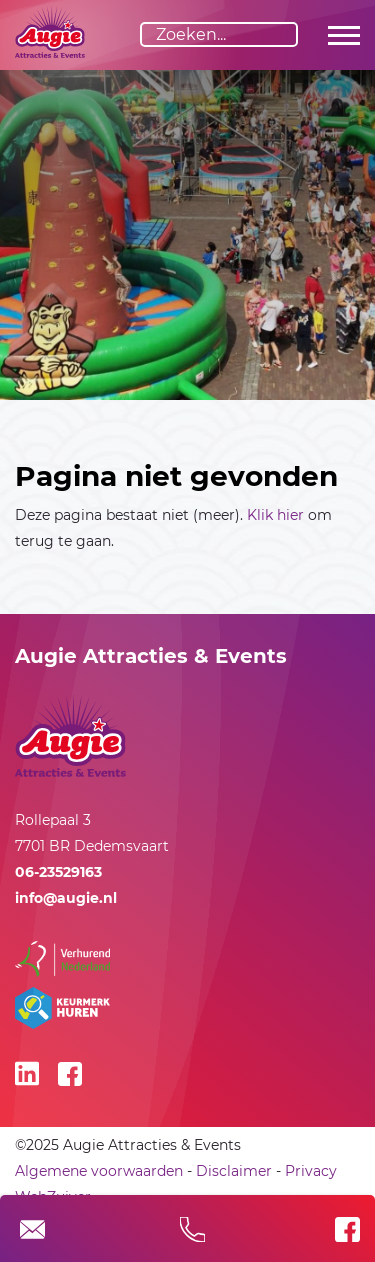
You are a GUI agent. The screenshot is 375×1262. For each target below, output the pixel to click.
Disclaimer (234, 1171)
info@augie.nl (66, 898)
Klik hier (275, 515)
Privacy (311, 1171)
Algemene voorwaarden (99, 1171)
